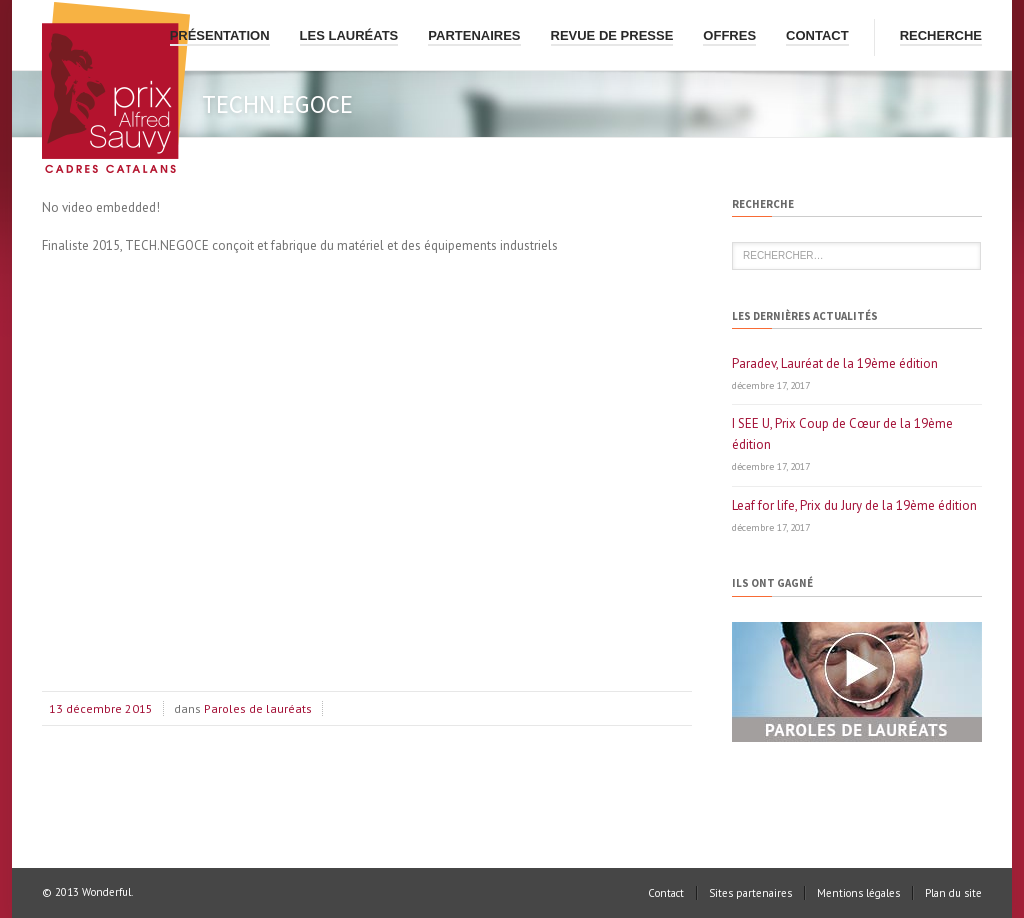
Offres (729, 35)
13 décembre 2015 (101, 708)
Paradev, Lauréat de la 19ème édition (835, 363)
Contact (817, 35)
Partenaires (474, 35)
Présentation (220, 35)
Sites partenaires (750, 893)
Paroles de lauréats (258, 708)
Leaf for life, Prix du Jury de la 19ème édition (854, 505)
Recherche (941, 35)
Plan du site (953, 893)
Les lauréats (349, 35)
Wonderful (106, 892)
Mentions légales (858, 893)
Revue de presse (612, 35)
